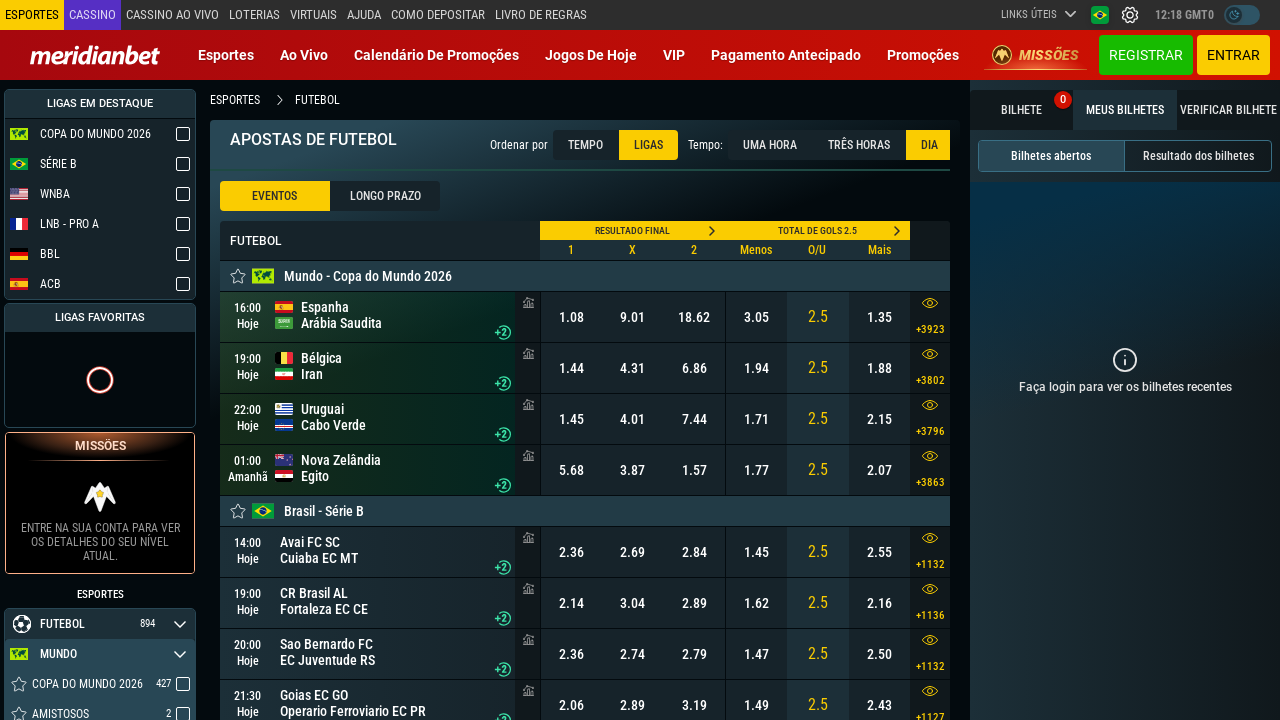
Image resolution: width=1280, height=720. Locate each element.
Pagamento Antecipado (786, 55)
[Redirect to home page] (95, 55)
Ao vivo (304, 55)
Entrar (1233, 55)
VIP (674, 55)
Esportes (226, 55)
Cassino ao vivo (172, 14)
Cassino (92, 14)
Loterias (254, 14)
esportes (235, 100)
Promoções (923, 55)
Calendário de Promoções (436, 55)
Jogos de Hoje (591, 55)
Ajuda (364, 14)
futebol (317, 100)
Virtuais (313, 14)
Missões (1035, 55)
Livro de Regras (541, 14)
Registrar (1146, 55)
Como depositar (438, 14)
